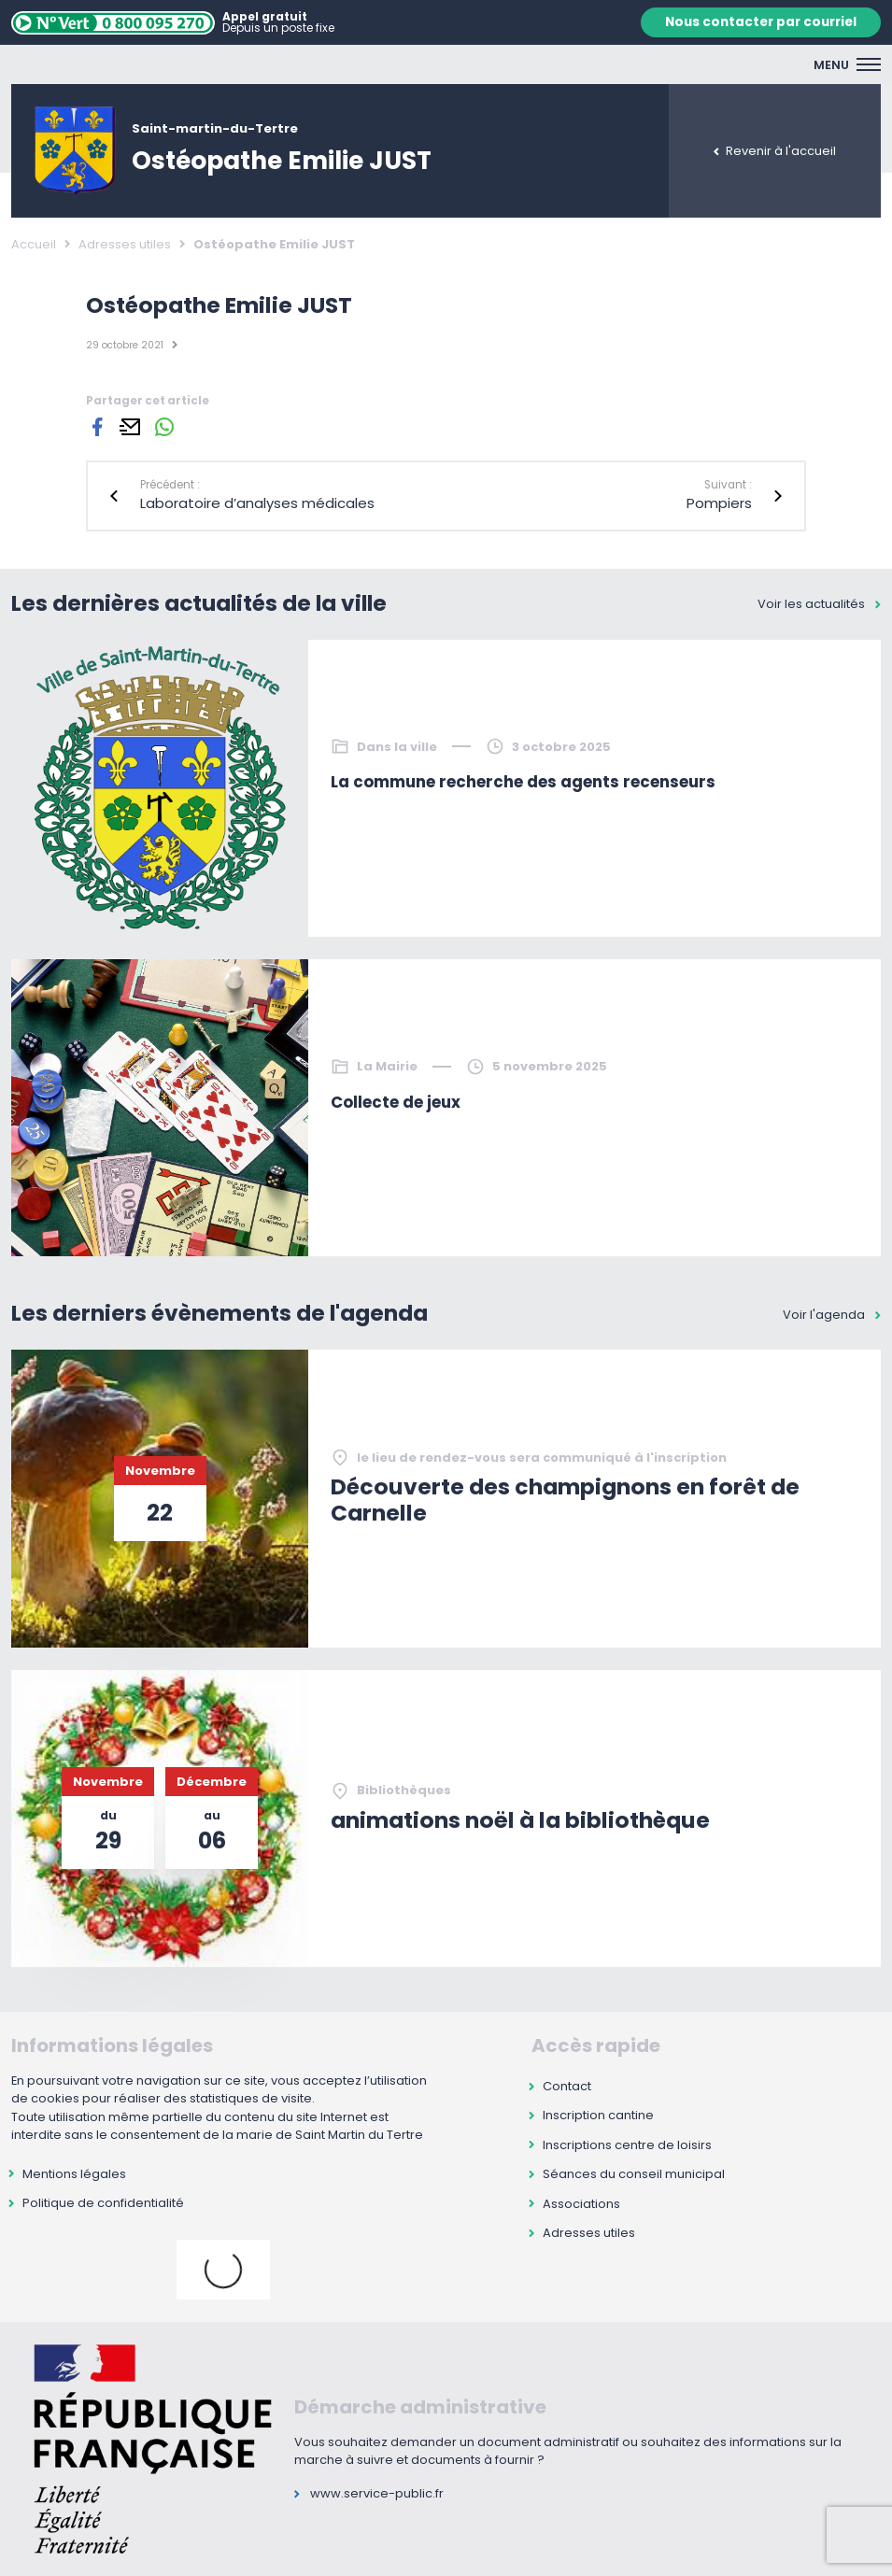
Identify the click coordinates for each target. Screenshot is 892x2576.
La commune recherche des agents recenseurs (523, 782)
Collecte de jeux (395, 1102)
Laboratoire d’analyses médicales (257, 503)
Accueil (33, 244)
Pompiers (719, 503)
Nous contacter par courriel (761, 22)
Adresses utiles (124, 244)
